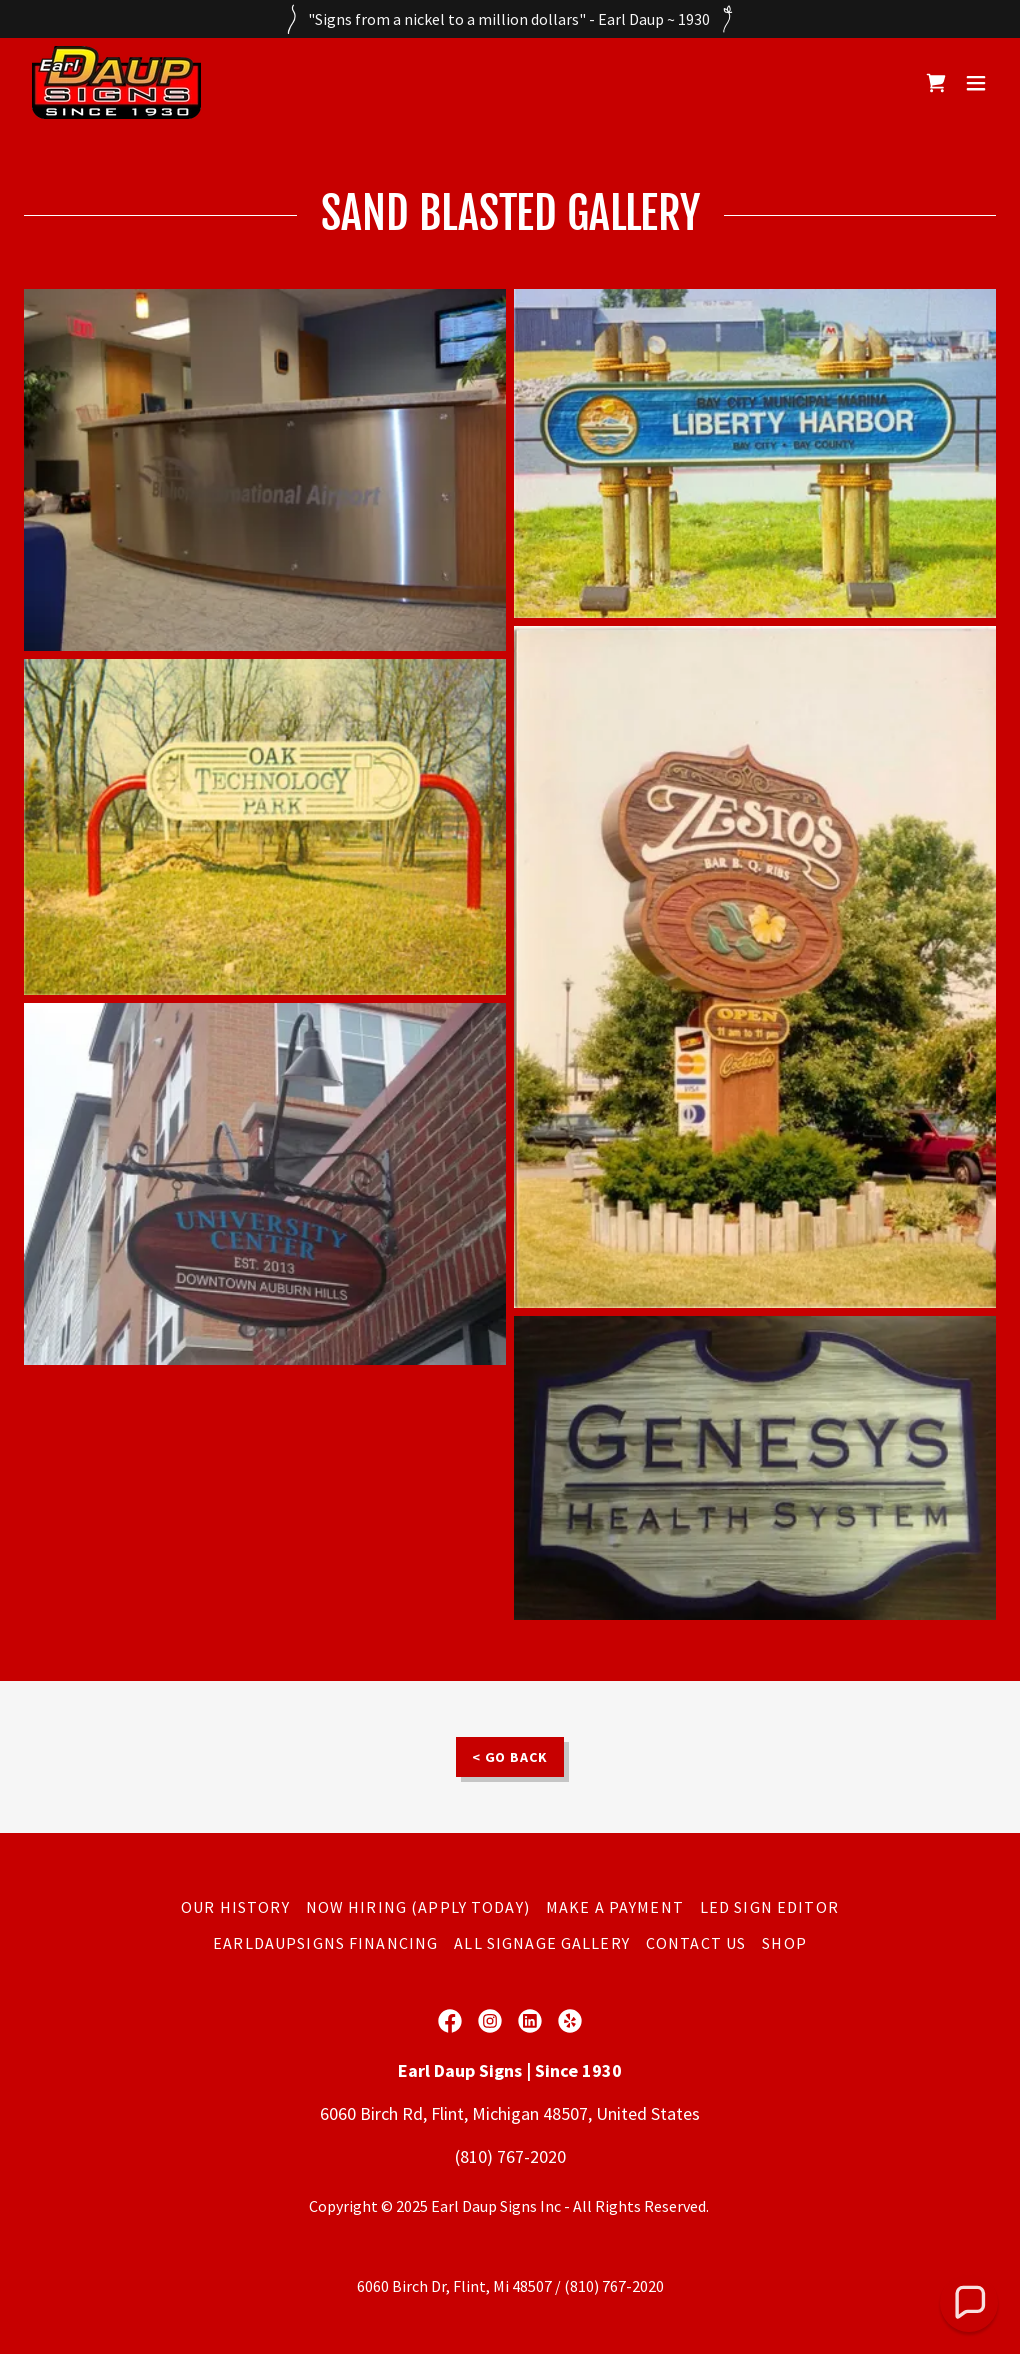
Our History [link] (235, 1907)
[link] (116, 82)
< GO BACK (510, 1757)
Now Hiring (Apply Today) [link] (418, 1907)
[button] (976, 83)
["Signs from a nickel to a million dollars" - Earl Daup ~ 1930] (510, 19)
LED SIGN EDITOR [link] (769, 1907)
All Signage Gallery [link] (542, 1943)
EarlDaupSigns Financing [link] (325, 1943)
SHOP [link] (784, 1943)
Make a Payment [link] (615, 1907)
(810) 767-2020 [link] (510, 2156)
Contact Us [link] (696, 1943)
